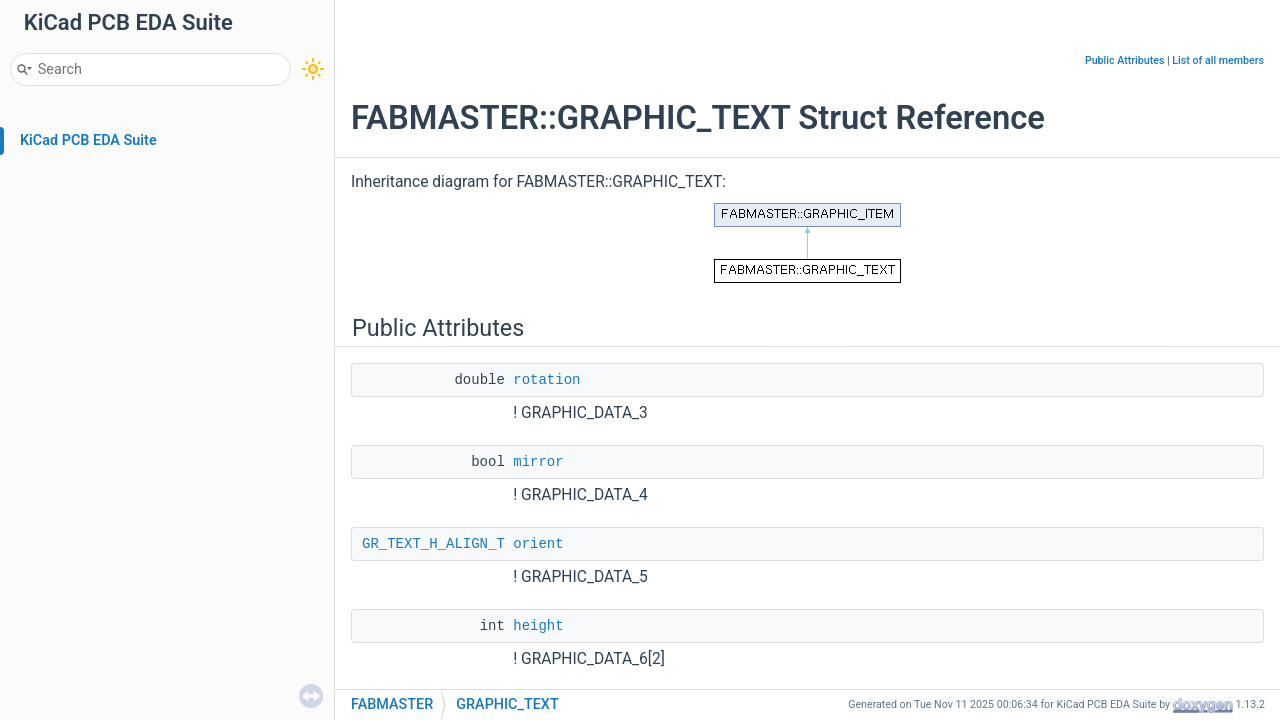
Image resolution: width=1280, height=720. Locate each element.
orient (538, 544)
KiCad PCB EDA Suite (88, 140)
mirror (538, 462)
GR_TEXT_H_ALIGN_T (433, 544)
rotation (546, 380)
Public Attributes (1125, 60)
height (538, 626)
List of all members (1218, 60)
